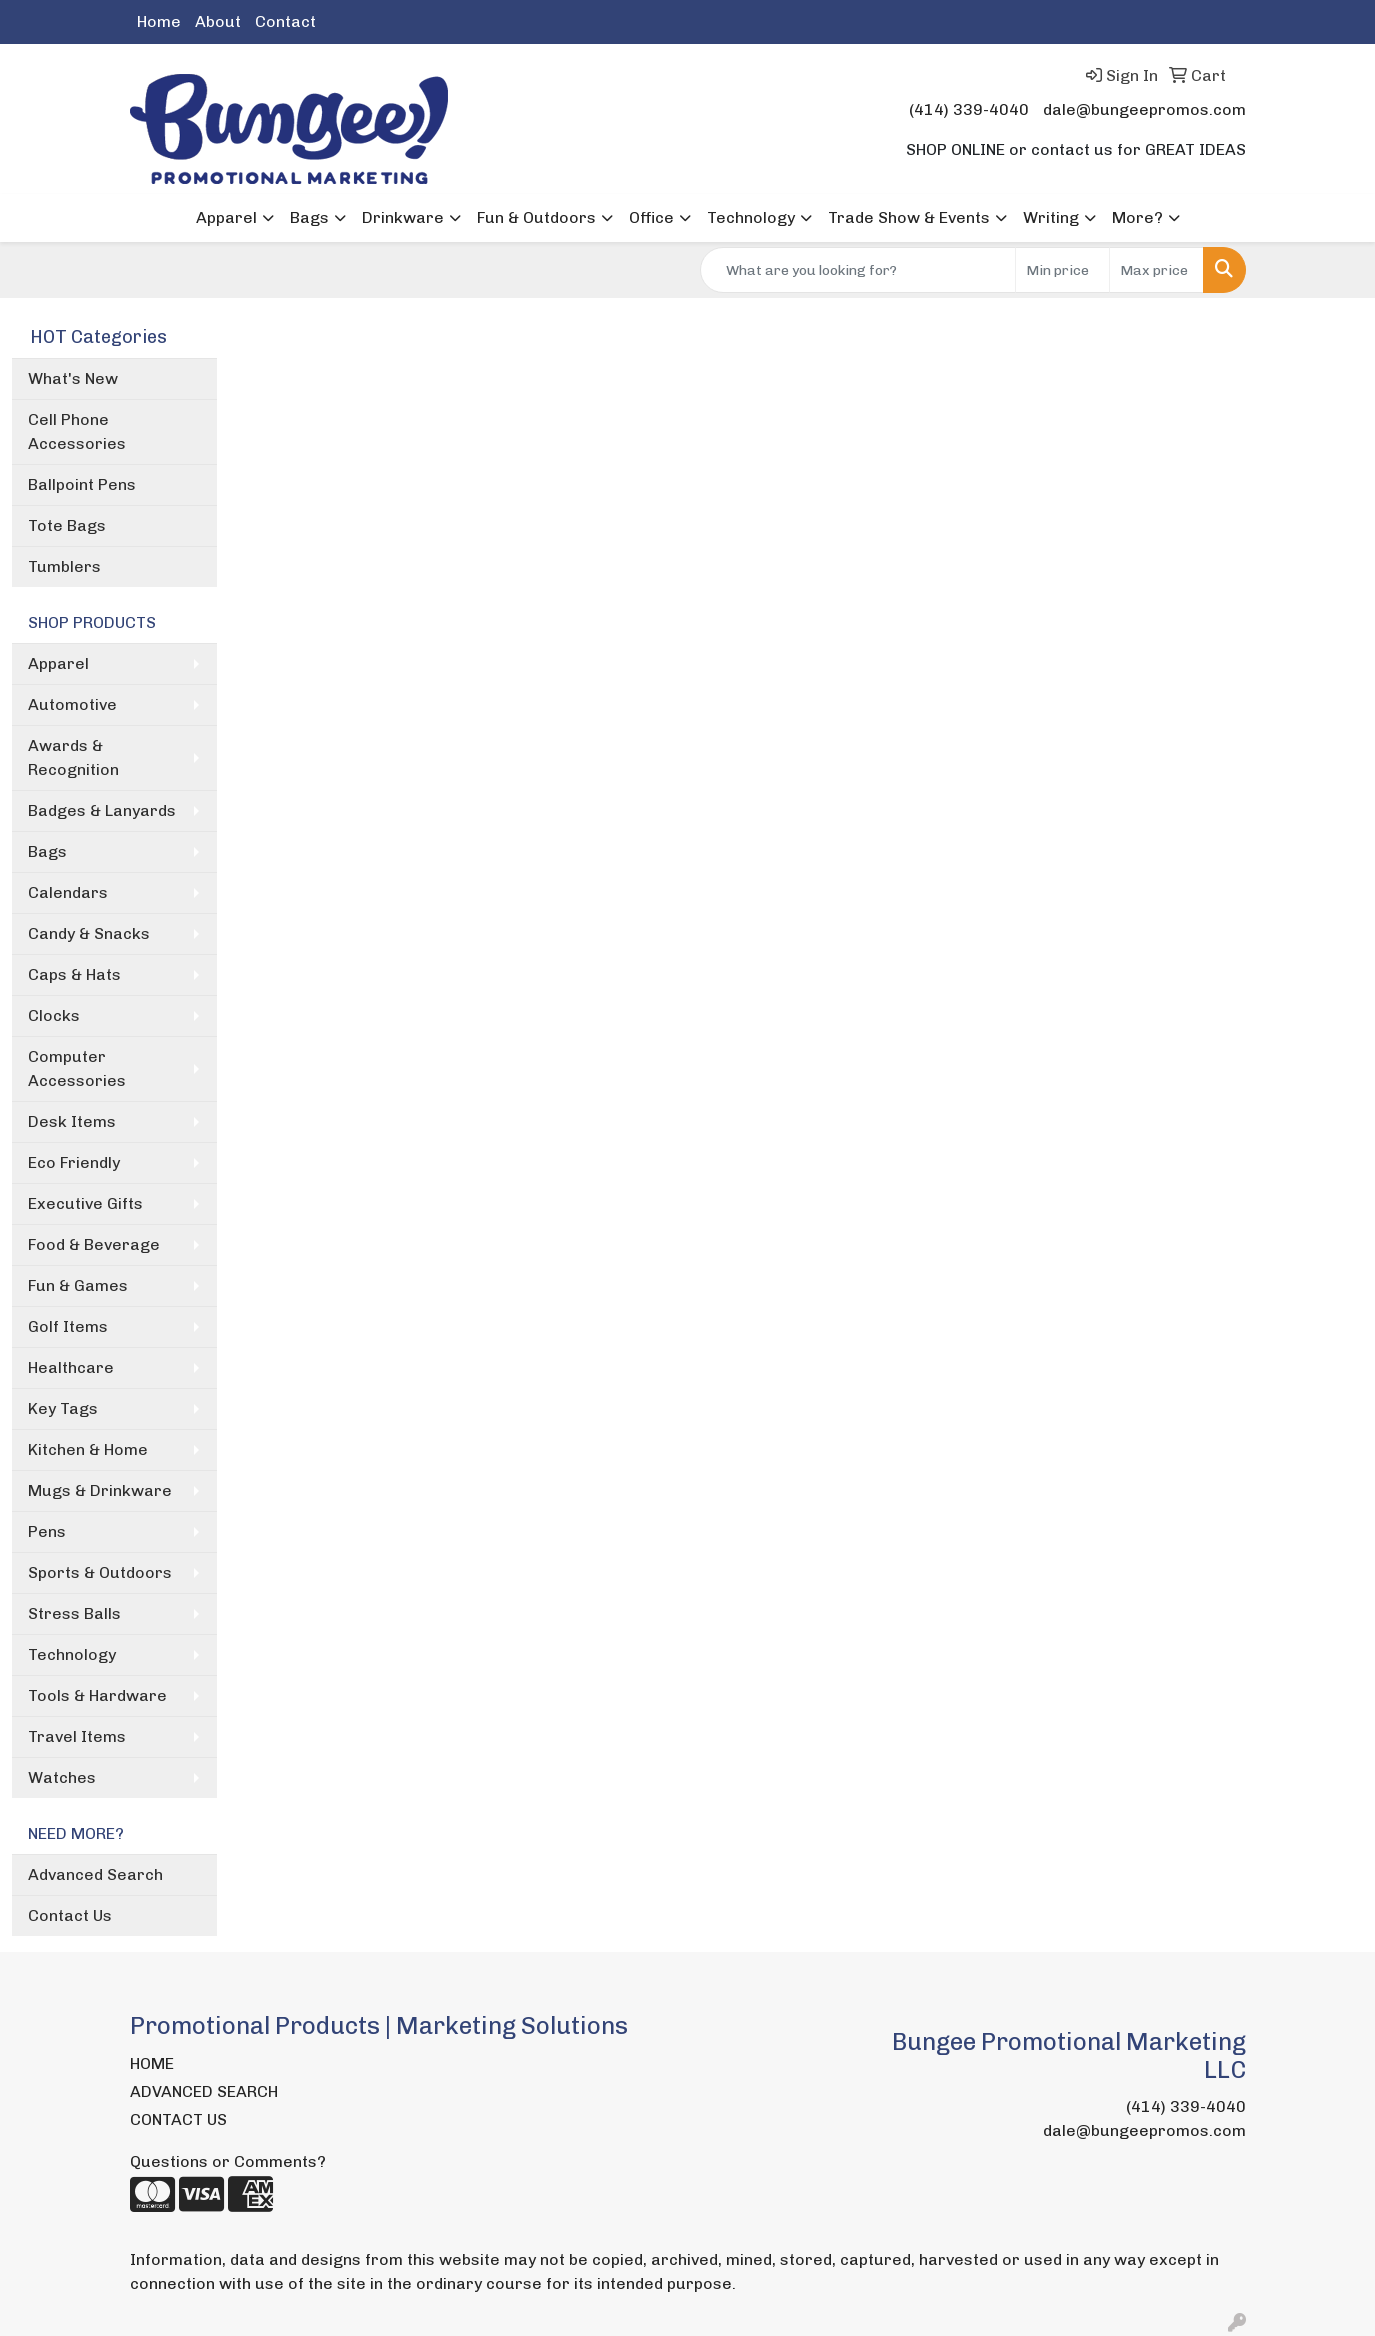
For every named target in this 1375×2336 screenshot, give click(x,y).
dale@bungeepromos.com (1144, 109)
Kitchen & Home (88, 1449)
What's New (73, 378)
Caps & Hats (74, 974)
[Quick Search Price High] (1156, 270)
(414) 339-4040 (969, 109)
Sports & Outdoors (100, 1572)
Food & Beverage (94, 1244)
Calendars (68, 892)
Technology (751, 217)
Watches (62, 1777)
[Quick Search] (858, 270)
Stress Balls (74, 1613)
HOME (152, 2063)
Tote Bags (67, 525)
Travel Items (77, 1736)
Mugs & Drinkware (100, 1490)
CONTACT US (178, 2119)
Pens (47, 1531)
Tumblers (64, 566)
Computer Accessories (77, 1068)
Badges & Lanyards (102, 810)
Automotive (72, 704)
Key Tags (63, 1408)
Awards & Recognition (73, 757)
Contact (285, 21)
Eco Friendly (74, 1162)
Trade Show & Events (909, 217)
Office (651, 217)
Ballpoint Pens (82, 484)
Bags (309, 217)
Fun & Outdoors (536, 217)
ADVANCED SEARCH (204, 2091)
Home (159, 21)
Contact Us (70, 1915)
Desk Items (72, 1121)
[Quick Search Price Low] (1062, 270)
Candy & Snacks (89, 933)
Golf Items (68, 1326)
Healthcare (71, 1367)
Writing (1051, 217)
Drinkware (403, 217)
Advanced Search (95, 1874)
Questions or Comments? (228, 2161)
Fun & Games (78, 1285)
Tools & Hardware (97, 1695)
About (218, 21)
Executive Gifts (85, 1203)
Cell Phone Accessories (77, 431)
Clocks (54, 1015)
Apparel (226, 217)
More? (1137, 217)
